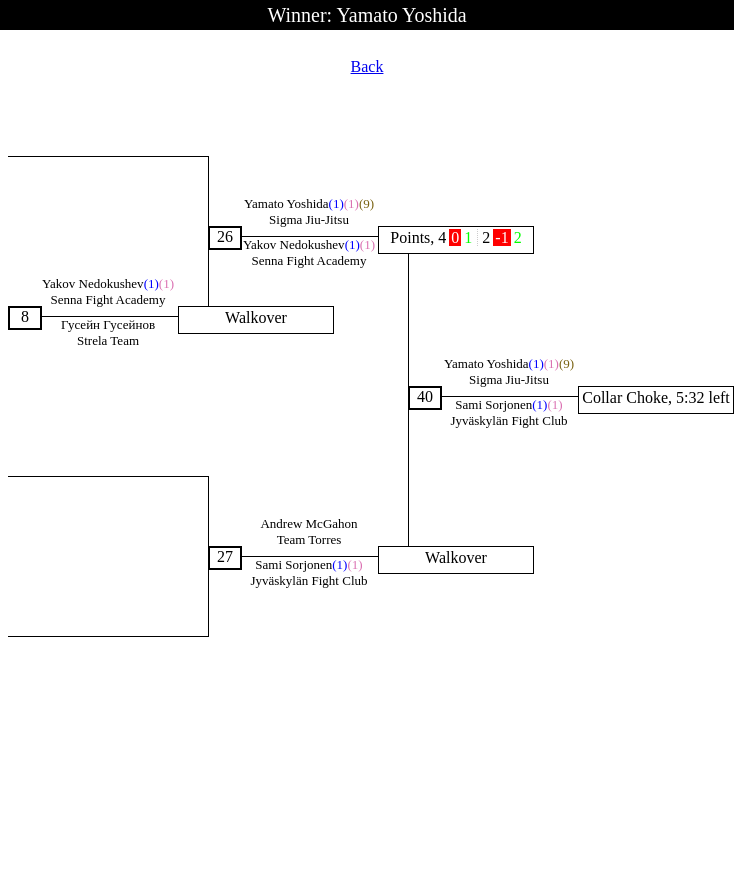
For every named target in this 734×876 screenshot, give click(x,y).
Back (367, 66)
